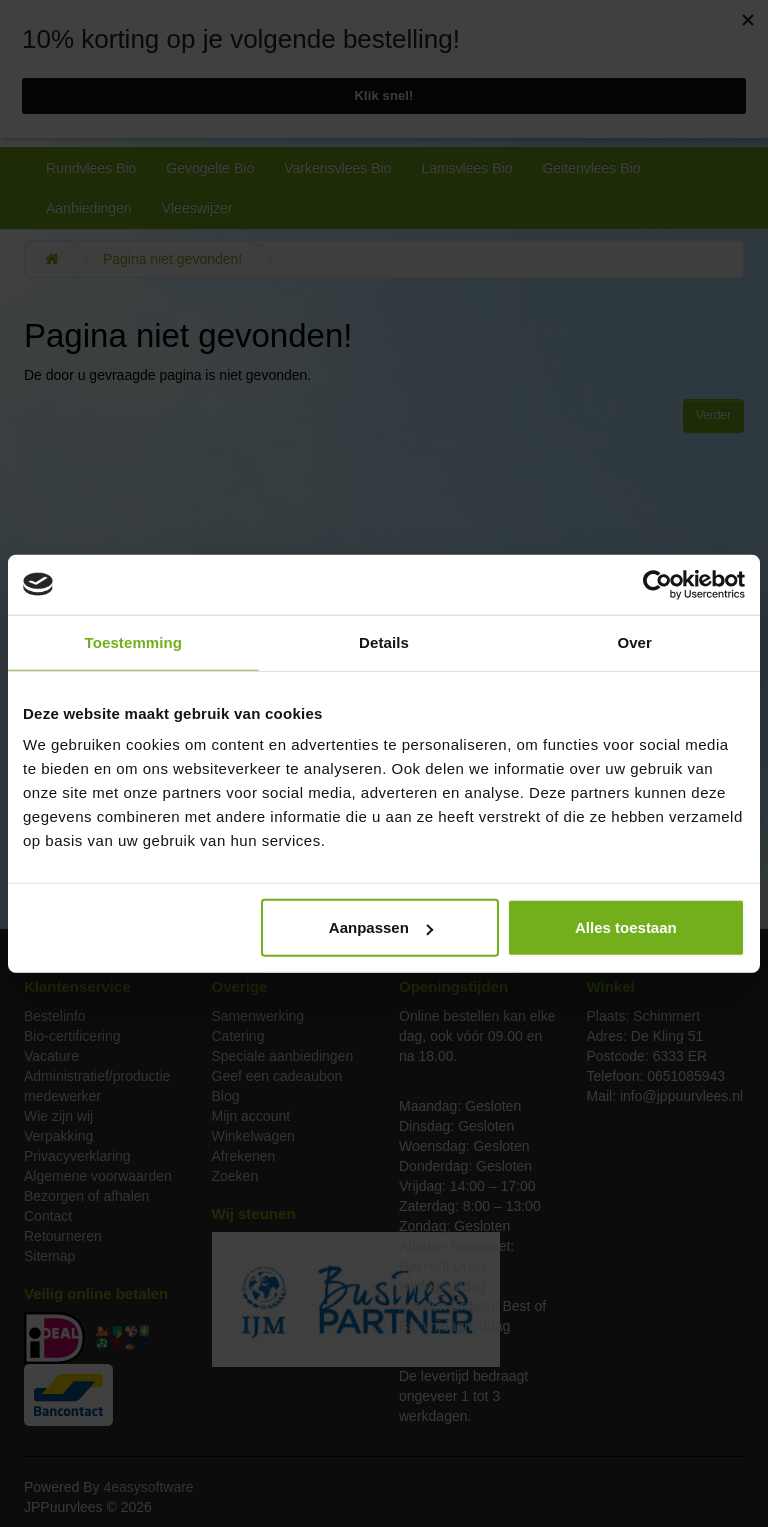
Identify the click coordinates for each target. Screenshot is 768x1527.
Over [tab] (634, 641)
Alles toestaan (626, 927)
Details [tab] (384, 641)
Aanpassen (381, 927)
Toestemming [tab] (134, 641)
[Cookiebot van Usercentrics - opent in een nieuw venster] (657, 584)
